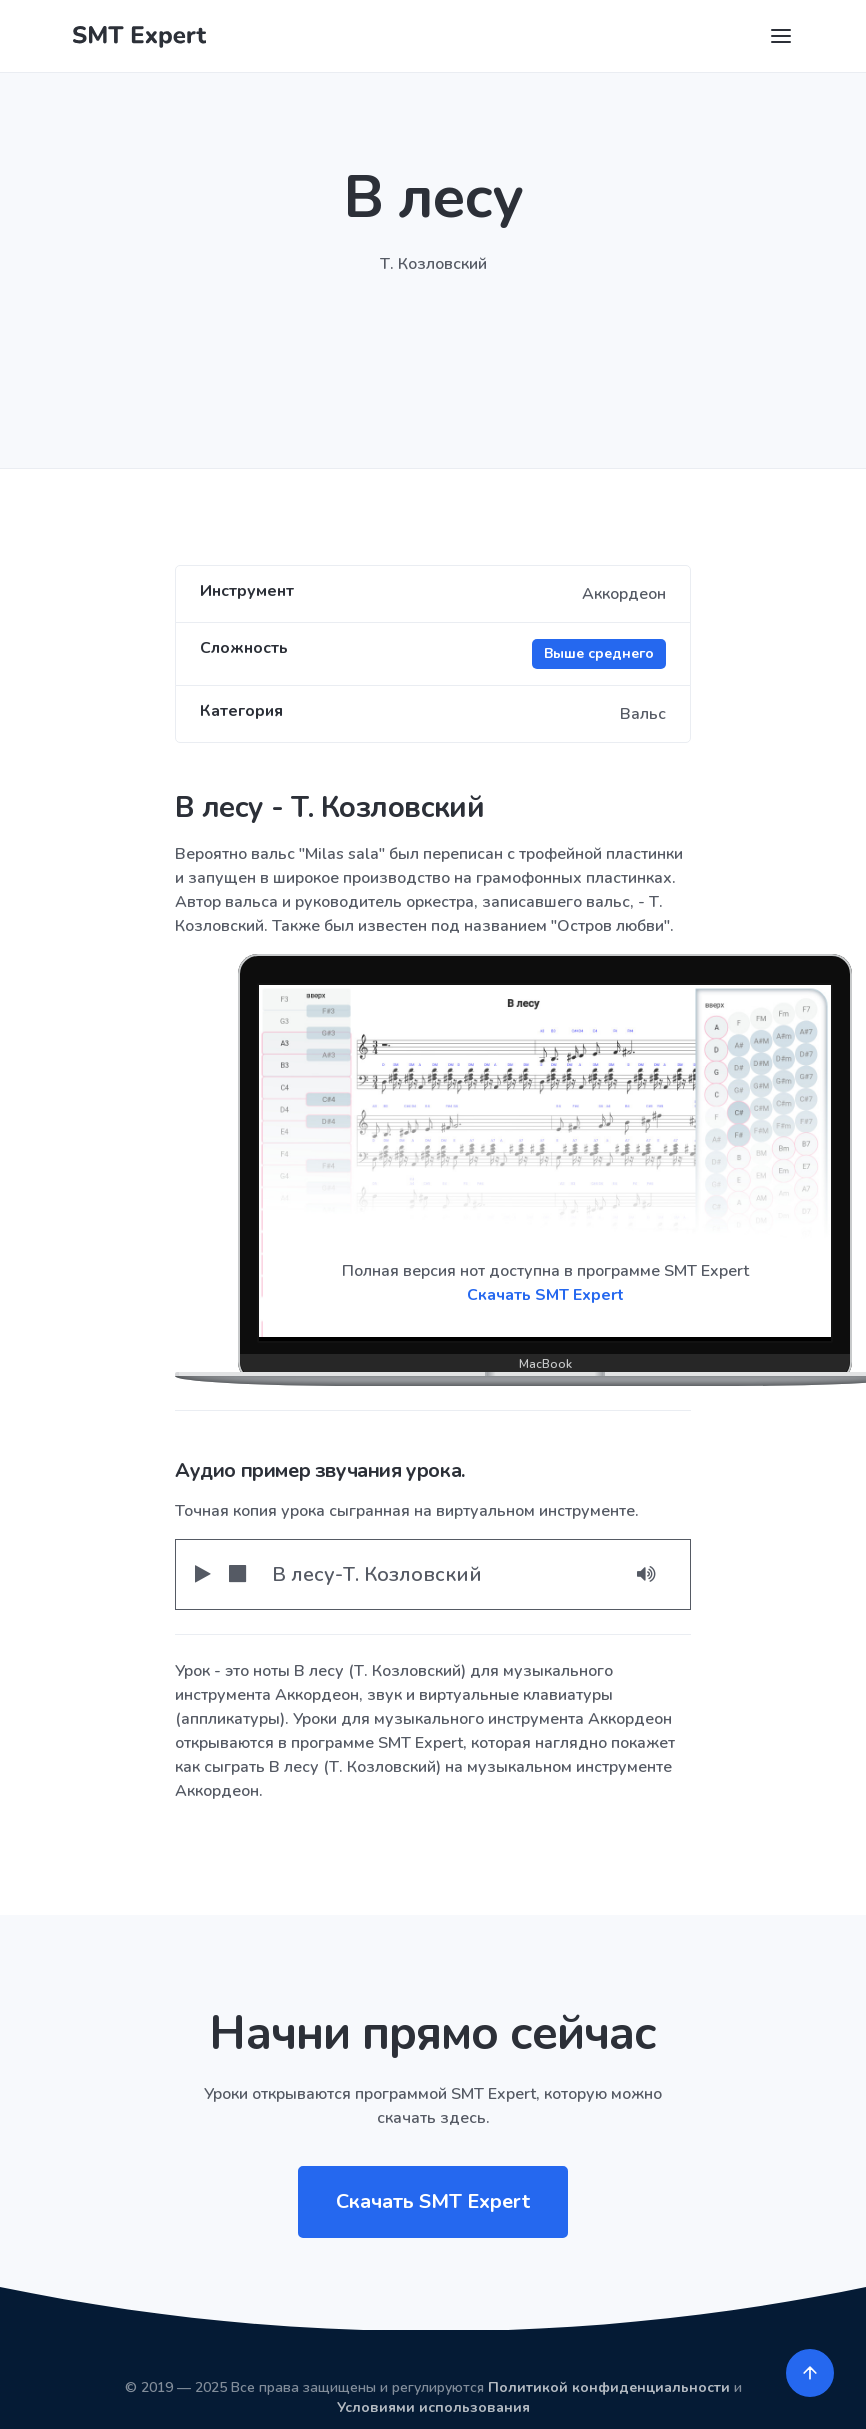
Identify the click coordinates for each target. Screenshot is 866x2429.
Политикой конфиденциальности (609, 2387)
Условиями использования (433, 2407)
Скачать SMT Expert (545, 1295)
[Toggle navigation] (781, 36)
